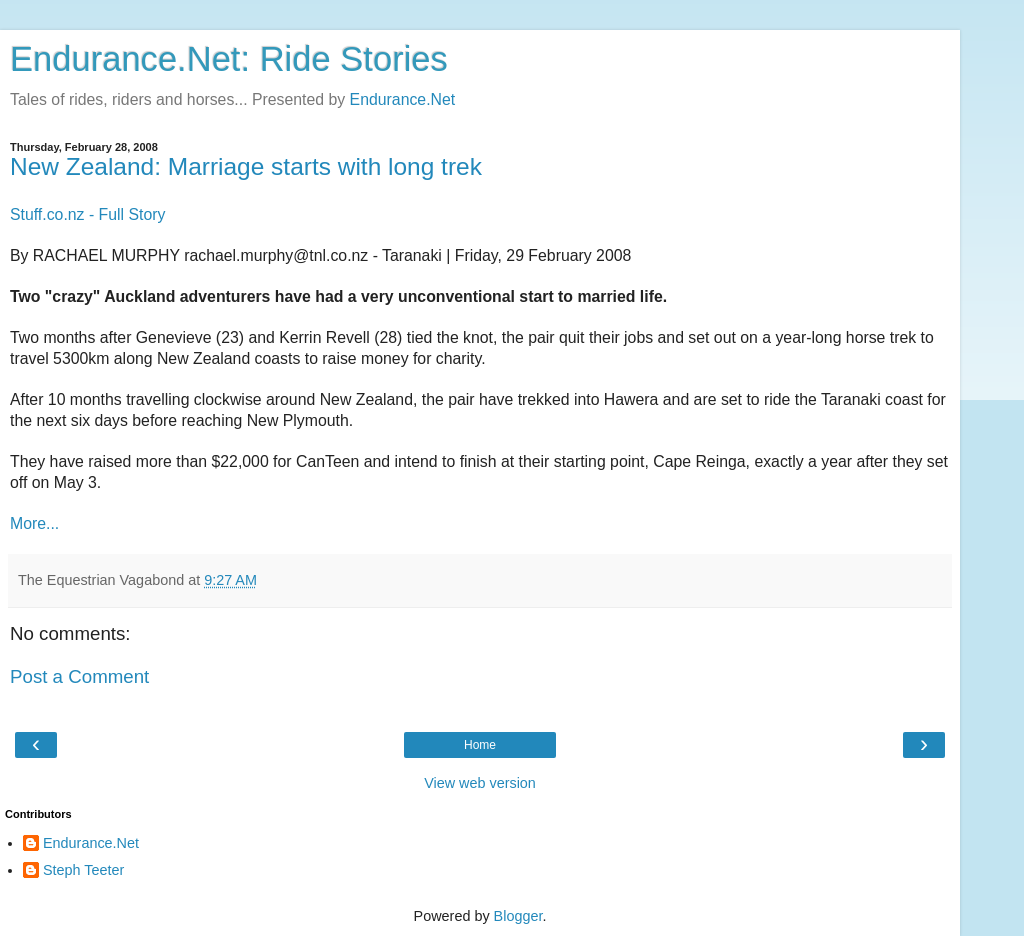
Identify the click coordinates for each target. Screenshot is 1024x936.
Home (480, 745)
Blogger (518, 916)
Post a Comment (79, 676)
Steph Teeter (83, 870)
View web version (480, 783)
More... (34, 523)
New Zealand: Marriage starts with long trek (246, 166)
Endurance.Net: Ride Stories (229, 59)
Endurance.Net (403, 99)
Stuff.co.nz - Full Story (87, 214)
